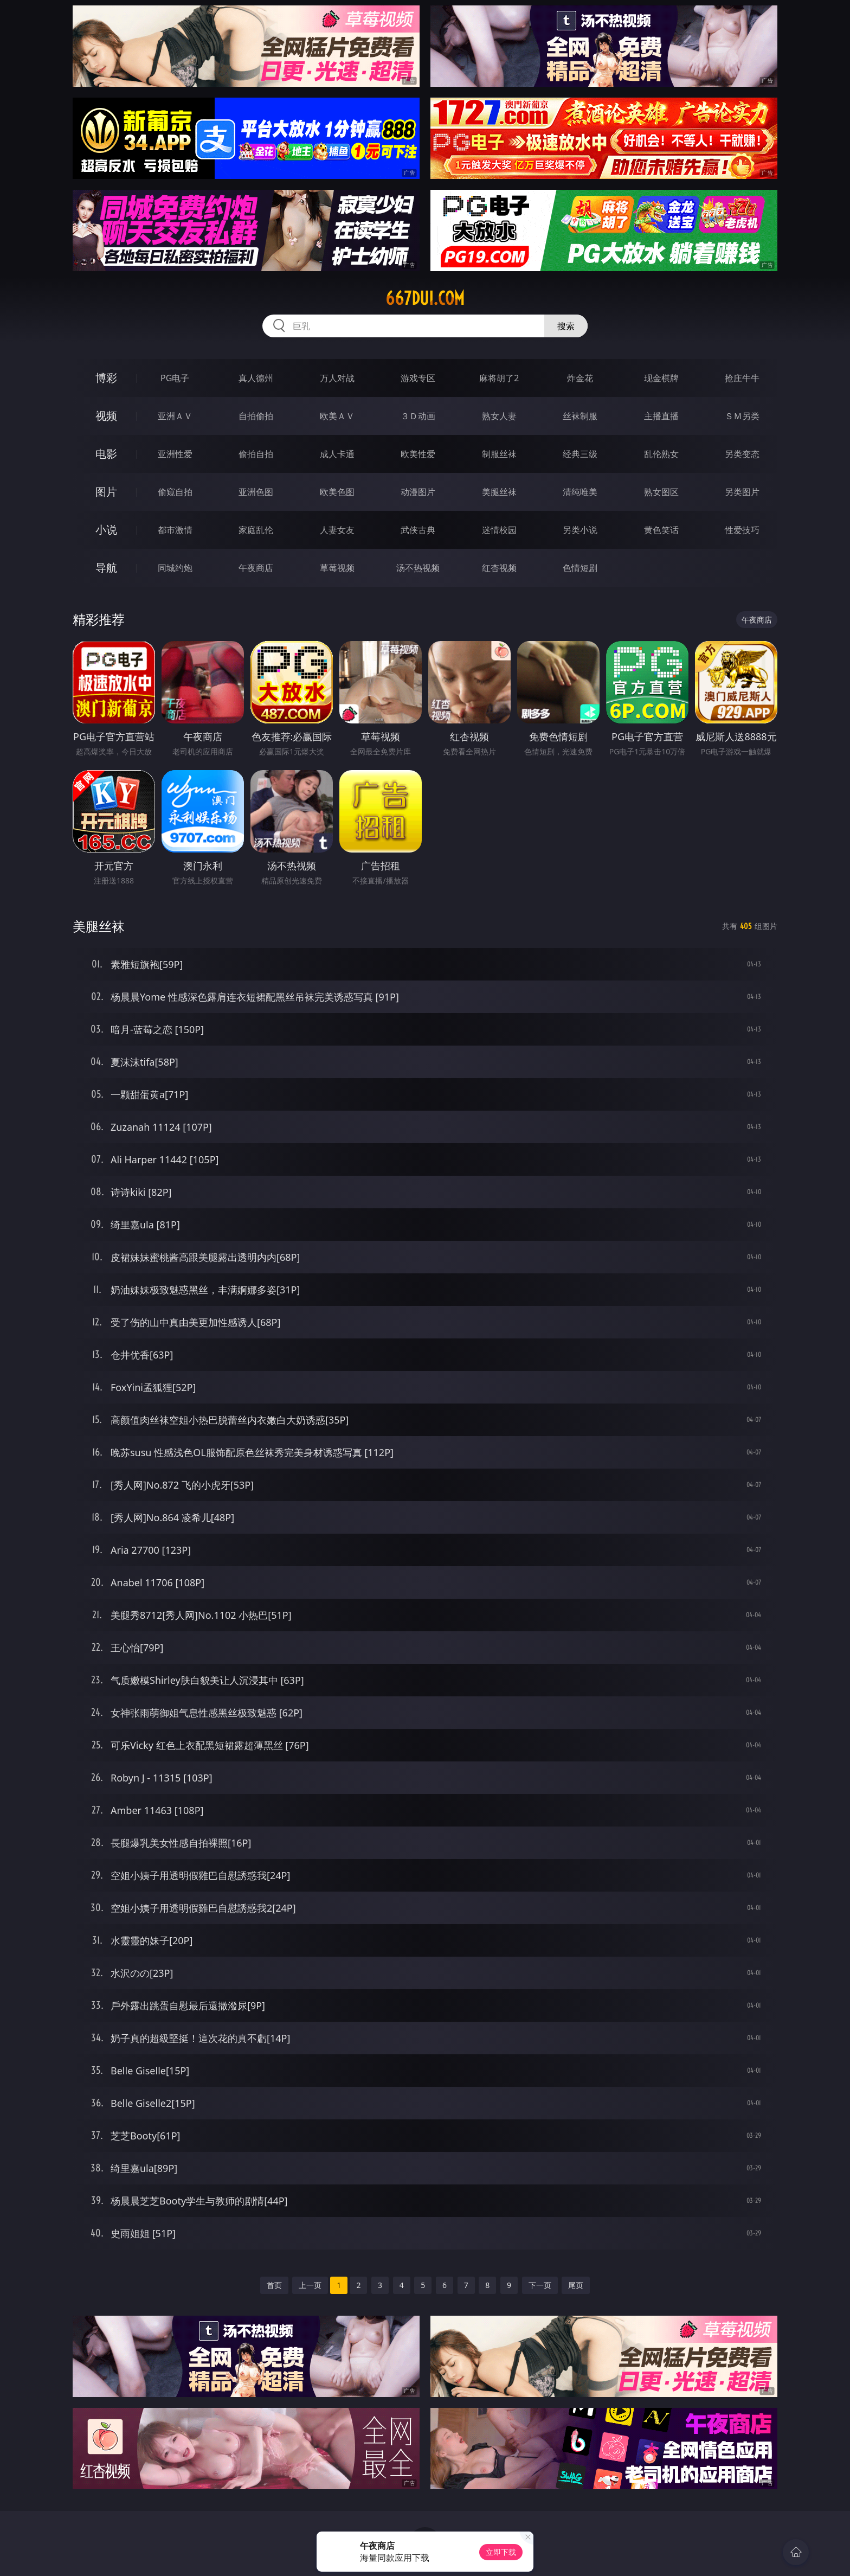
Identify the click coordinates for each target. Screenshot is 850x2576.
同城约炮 (175, 568)
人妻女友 (337, 530)
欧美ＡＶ (337, 416)
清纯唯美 (580, 492)
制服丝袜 (499, 454)
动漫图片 (418, 492)
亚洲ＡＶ (175, 416)
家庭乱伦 (256, 530)
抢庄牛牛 (742, 378)
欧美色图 (337, 492)
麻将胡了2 (499, 378)
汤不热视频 (418, 568)
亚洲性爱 (175, 454)
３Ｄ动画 (418, 416)
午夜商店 (256, 568)
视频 (106, 415)
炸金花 (580, 378)
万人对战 (337, 378)
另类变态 (742, 454)
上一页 (310, 2285)
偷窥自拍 (175, 492)
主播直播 (661, 416)
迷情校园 (499, 530)
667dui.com (425, 298)
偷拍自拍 (256, 454)
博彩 (106, 377)
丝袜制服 (580, 416)
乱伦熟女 (661, 454)
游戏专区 (418, 378)
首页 (274, 2285)
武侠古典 (418, 530)
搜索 (566, 326)
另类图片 (742, 492)
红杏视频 (499, 568)
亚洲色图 (256, 492)
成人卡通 (337, 454)
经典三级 (580, 454)
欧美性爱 (418, 454)
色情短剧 (580, 568)
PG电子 (174, 378)
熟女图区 (661, 492)
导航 (106, 567)
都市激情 (175, 530)
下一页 (540, 2285)
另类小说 (580, 530)
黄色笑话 (661, 530)
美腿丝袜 (499, 492)
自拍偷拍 (256, 416)
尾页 (575, 2285)
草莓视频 (337, 568)
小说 (106, 529)
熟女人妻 (499, 416)
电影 (106, 453)
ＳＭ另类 (742, 416)
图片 (106, 491)
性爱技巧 (742, 530)
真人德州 (256, 378)
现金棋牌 (661, 378)
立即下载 (501, 2552)
